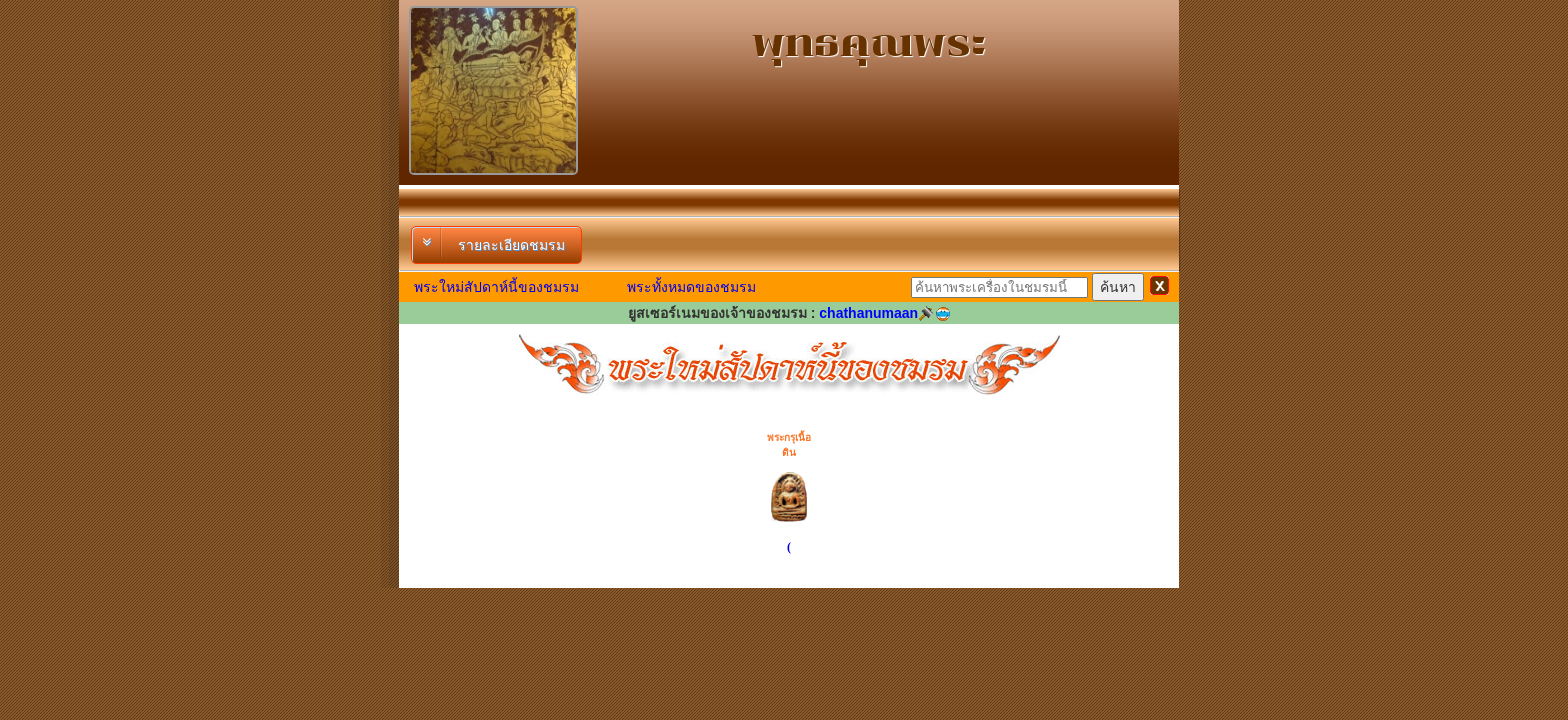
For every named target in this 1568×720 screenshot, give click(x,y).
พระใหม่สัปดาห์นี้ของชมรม (496, 287)
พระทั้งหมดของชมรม (691, 287)
